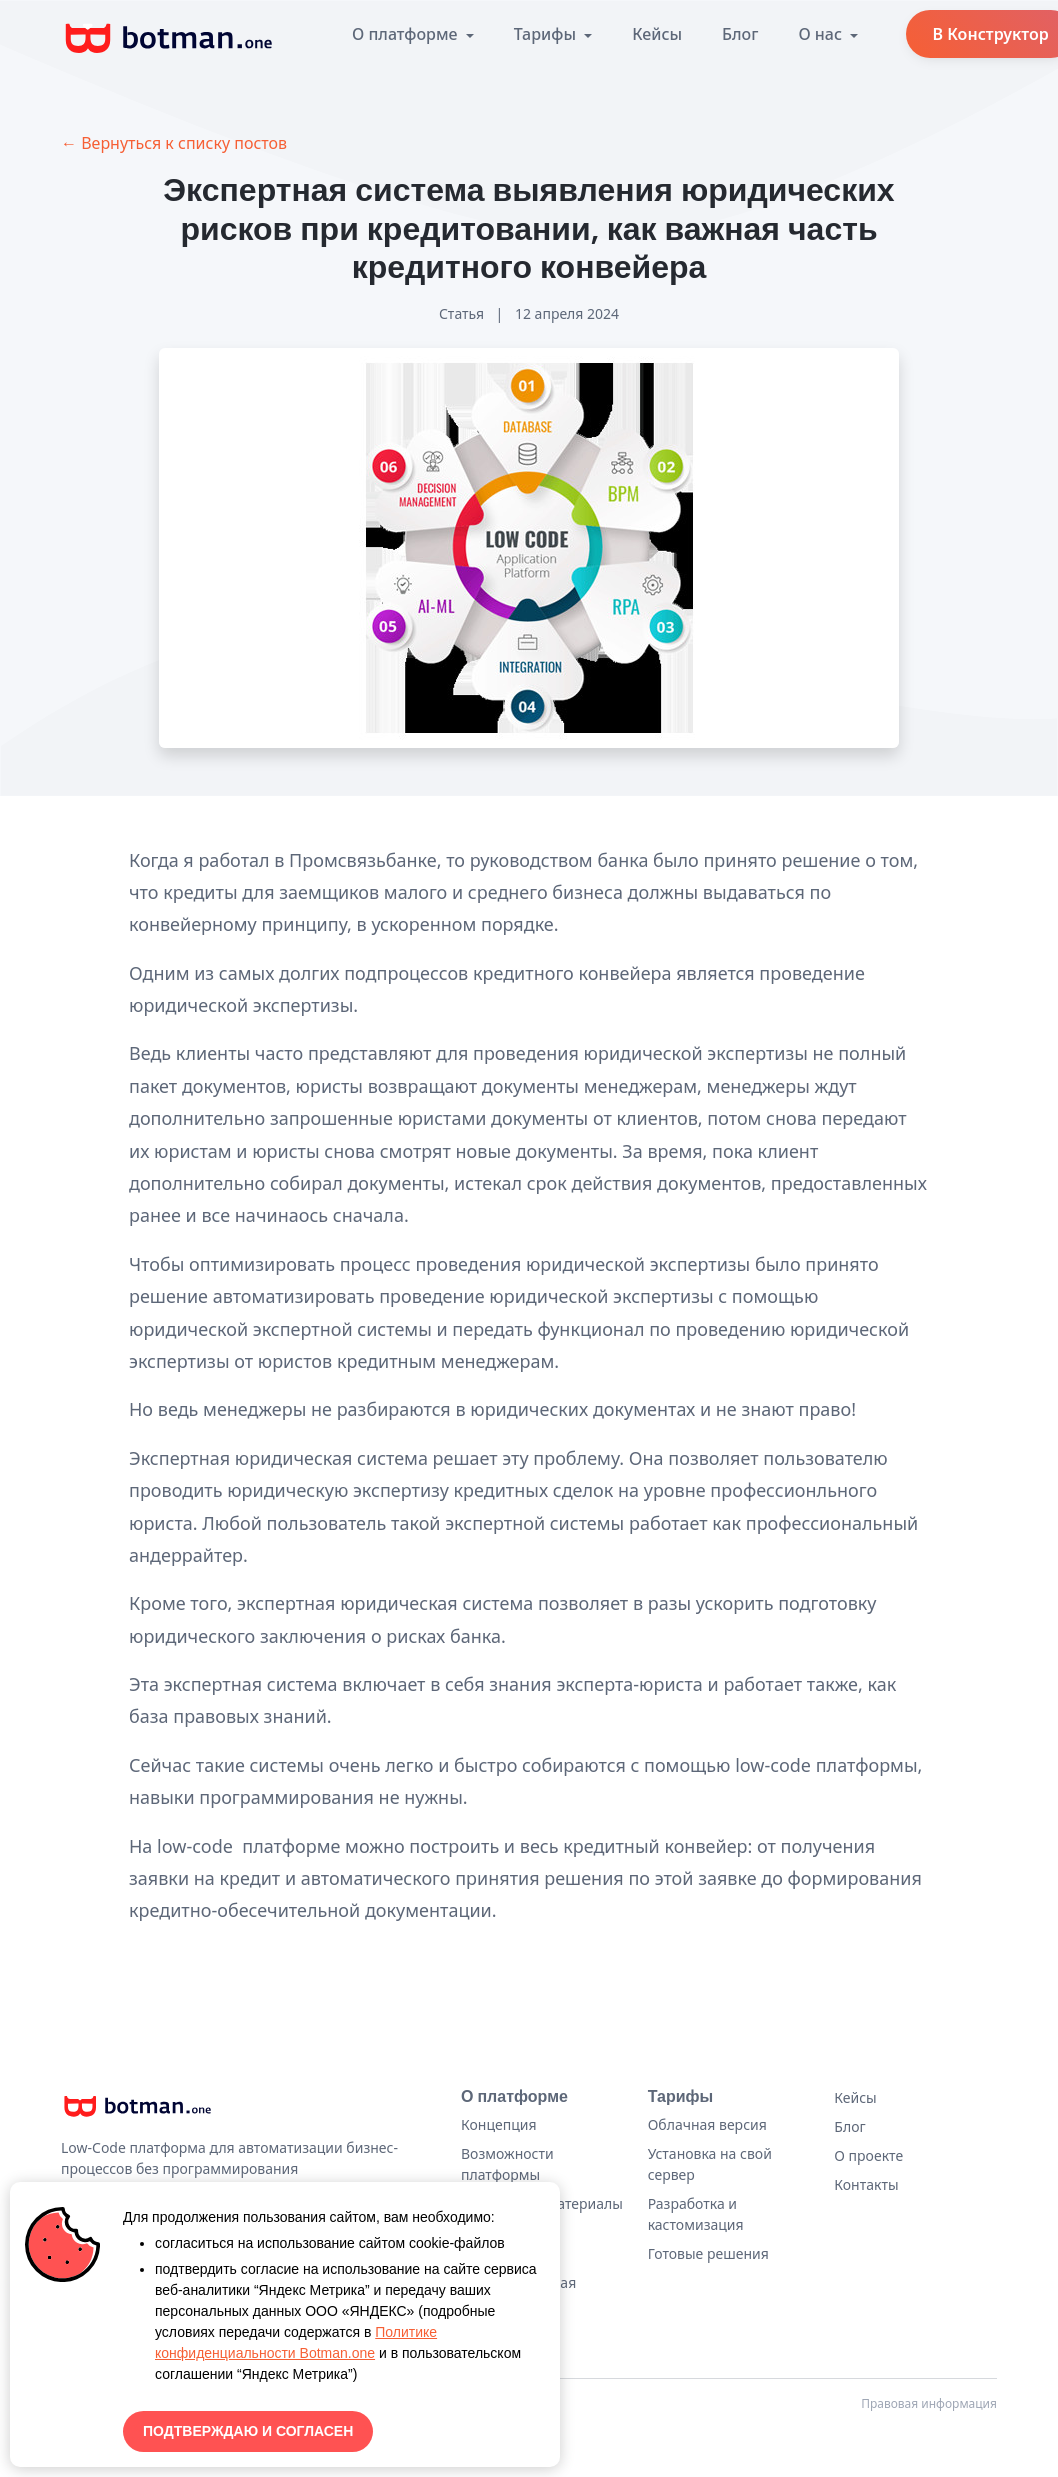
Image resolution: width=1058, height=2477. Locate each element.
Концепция (499, 2124)
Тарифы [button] (547, 34)
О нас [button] (822, 34)
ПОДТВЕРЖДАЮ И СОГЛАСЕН (248, 2431)
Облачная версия (707, 2124)
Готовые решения (708, 2253)
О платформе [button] (407, 34)
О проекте (868, 2155)
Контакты (866, 2184)
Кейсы (657, 34)
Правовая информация (929, 2403)
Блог (740, 34)
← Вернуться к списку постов (174, 143)
